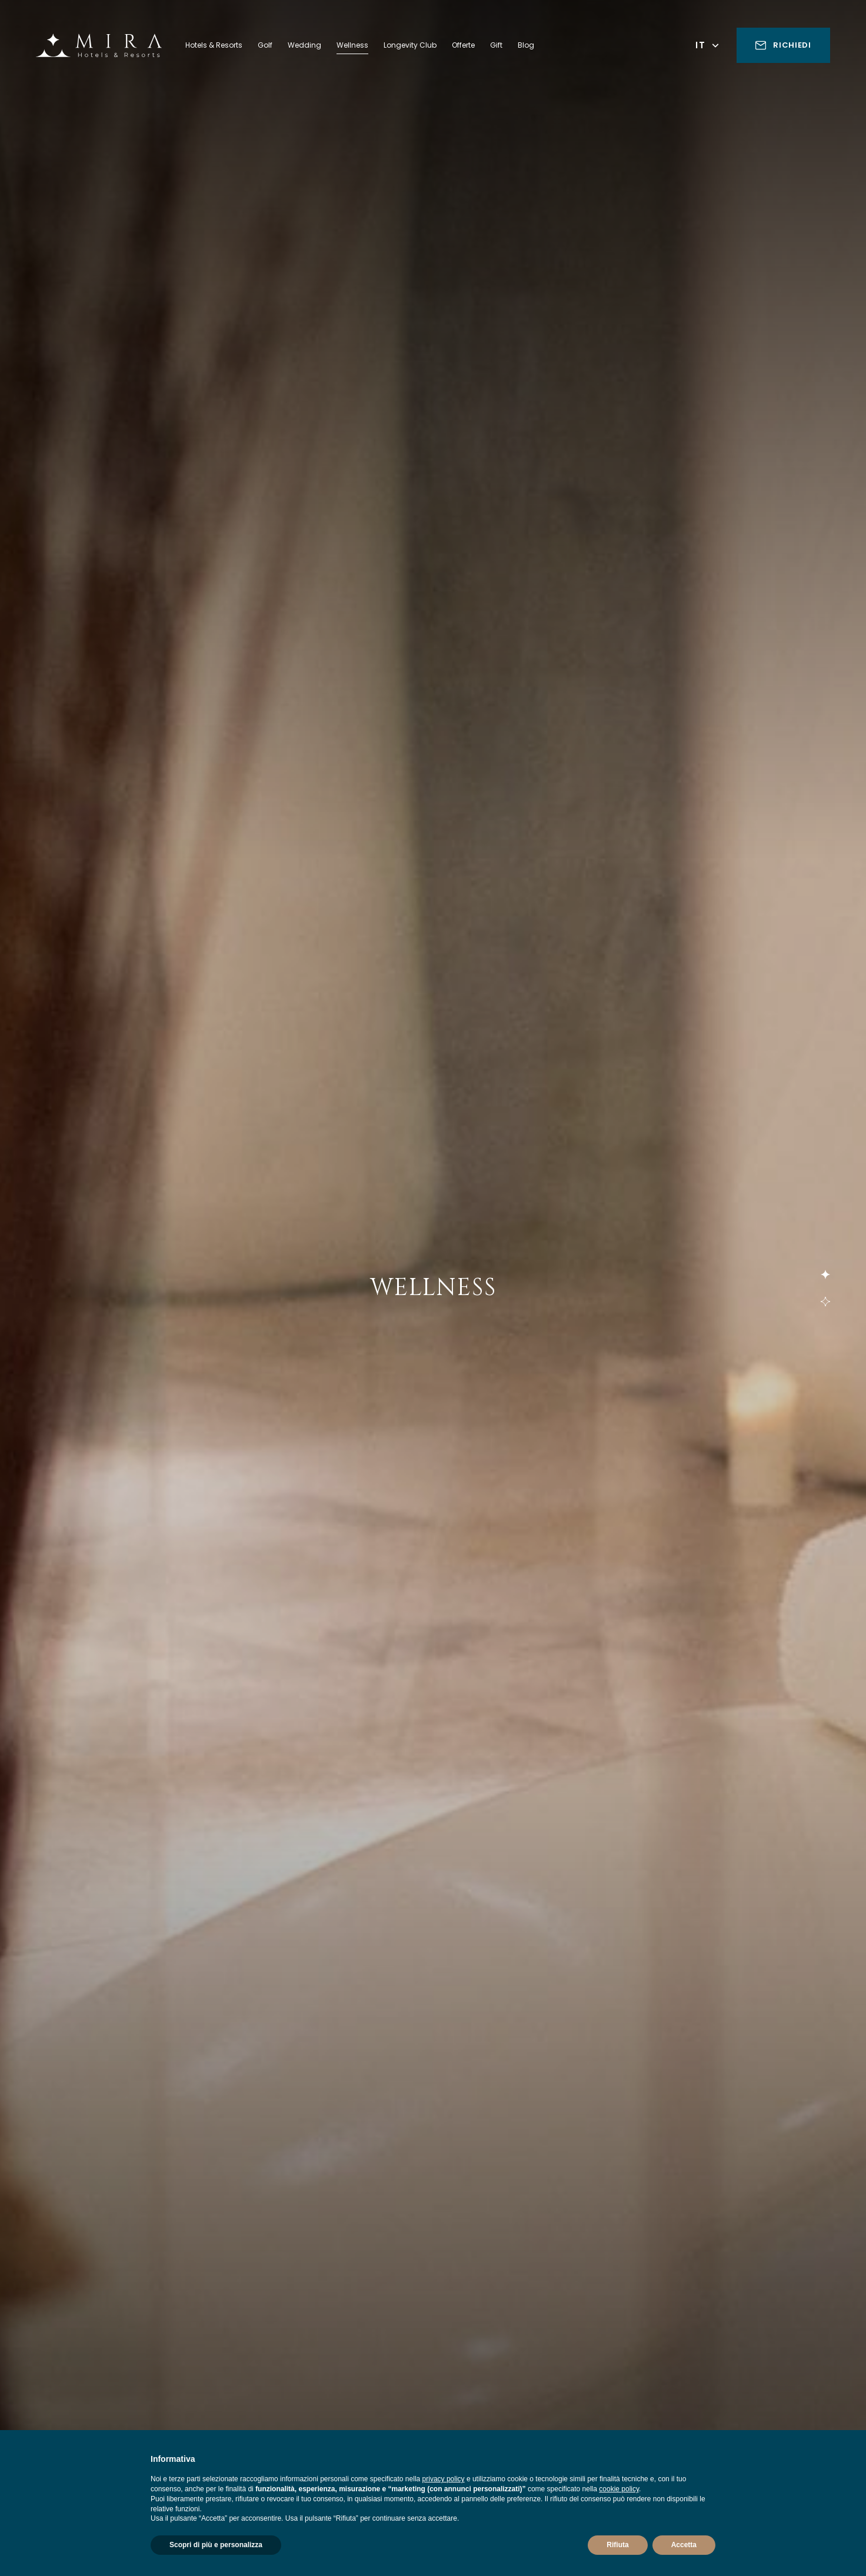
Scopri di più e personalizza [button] (215, 2545)
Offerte (463, 45)
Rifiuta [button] (617, 2545)
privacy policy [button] (443, 2479)
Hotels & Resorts (213, 45)
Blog (526, 45)
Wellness (352, 45)
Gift (496, 45)
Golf (265, 45)
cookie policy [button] (619, 2489)
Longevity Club (410, 45)
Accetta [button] (684, 2545)
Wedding (304, 45)
